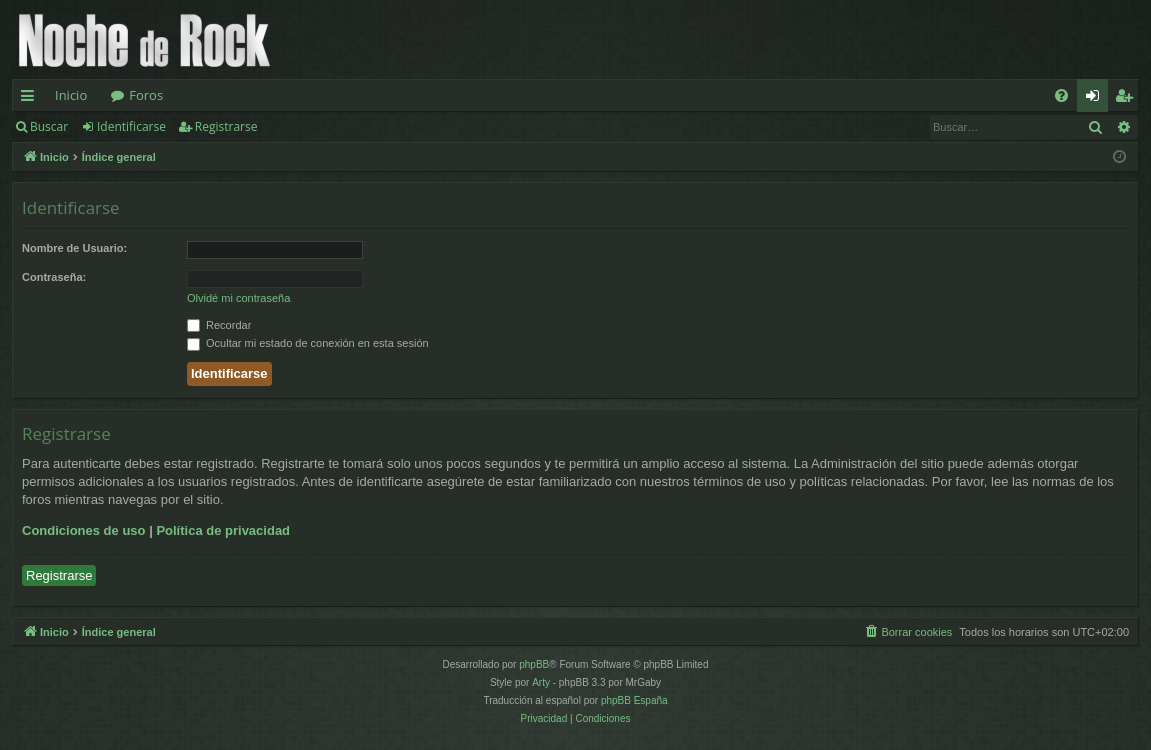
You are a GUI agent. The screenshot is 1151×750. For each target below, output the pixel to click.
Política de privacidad (223, 530)
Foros (146, 95)
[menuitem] (1061, 95)
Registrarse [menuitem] (1128, 99)
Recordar (219, 325)
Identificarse (131, 126)
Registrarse (226, 126)
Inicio (71, 95)
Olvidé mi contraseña (238, 298)
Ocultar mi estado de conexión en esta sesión (308, 343)
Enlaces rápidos (31, 99)
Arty (541, 682)
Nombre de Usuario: (74, 248)
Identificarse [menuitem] (1097, 99)
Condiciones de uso (84, 530)
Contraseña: (54, 277)
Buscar (49, 126)
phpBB (534, 664)
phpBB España (634, 700)
